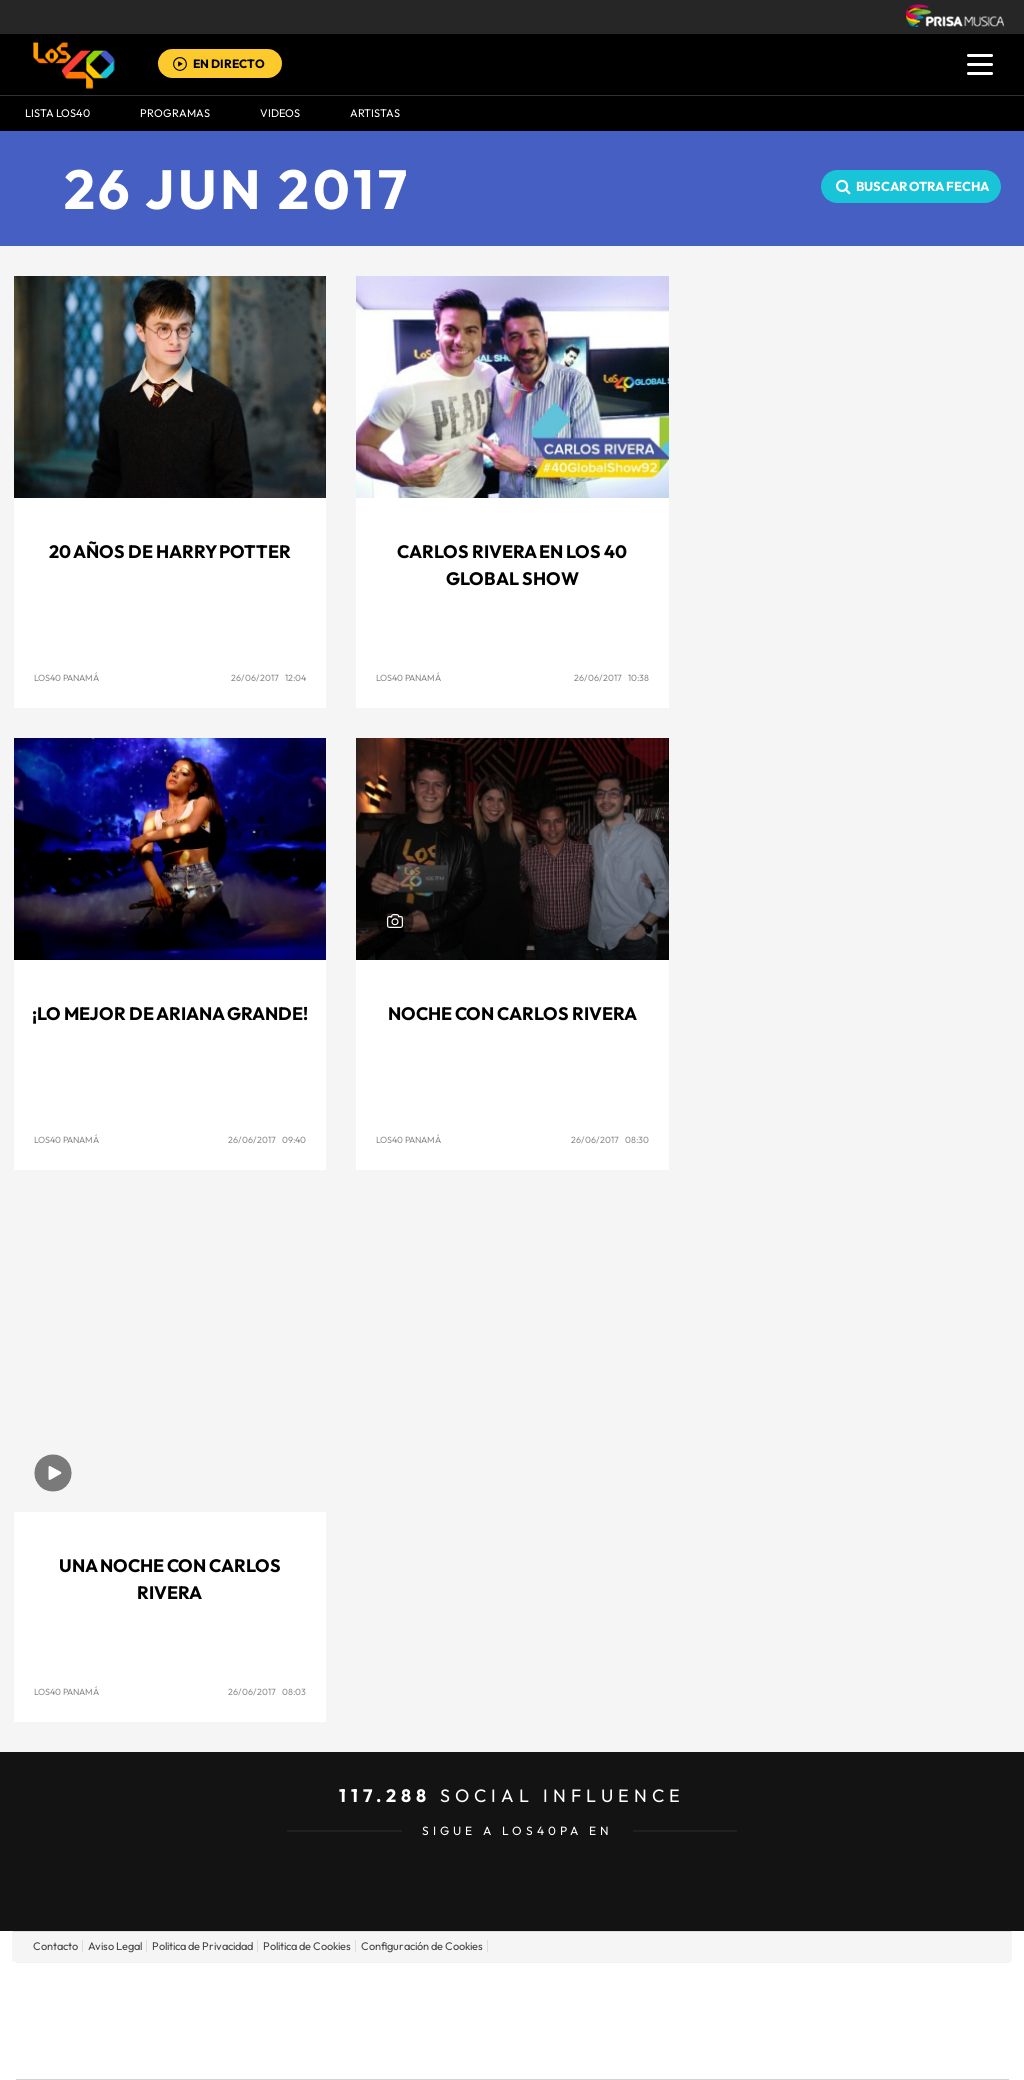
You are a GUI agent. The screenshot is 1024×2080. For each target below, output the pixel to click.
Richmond (271, 2050)
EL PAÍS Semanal (704, 2020)
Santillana (473, 1990)
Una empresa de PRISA (106, 2006)
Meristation (822, 2050)
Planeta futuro (778, 2020)
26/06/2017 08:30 (610, 1139)
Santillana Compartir (579, 1990)
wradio (478, 2020)
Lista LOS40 (57, 113)
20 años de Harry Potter (170, 551)
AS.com (728, 1990)
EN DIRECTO (229, 63)
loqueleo (726, 2050)
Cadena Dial (631, 2020)
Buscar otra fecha (922, 186)
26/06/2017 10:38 (611, 677)
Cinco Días (555, 2020)
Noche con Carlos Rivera (512, 1013)
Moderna (369, 2050)
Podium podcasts (468, 2050)
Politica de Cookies (307, 1946)
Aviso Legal (115, 1946)
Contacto (55, 1946)
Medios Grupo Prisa (105, 2055)
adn (794, 1990)
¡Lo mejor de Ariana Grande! (170, 1013)
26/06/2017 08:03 (267, 1691)
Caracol (868, 1990)
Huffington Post (310, 2020)
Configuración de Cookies (422, 1946)
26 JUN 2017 (237, 188)
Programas (175, 113)
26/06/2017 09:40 (267, 1139)
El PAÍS (283, 1990)
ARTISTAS (375, 113)
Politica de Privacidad (202, 1946)
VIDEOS (280, 113)
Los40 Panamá (66, 677)
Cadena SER (665, 1990)
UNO (421, 2020)
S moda (637, 2050)
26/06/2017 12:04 (268, 677)
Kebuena (850, 2020)
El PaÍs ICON (554, 2050)
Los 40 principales (379, 1990)
